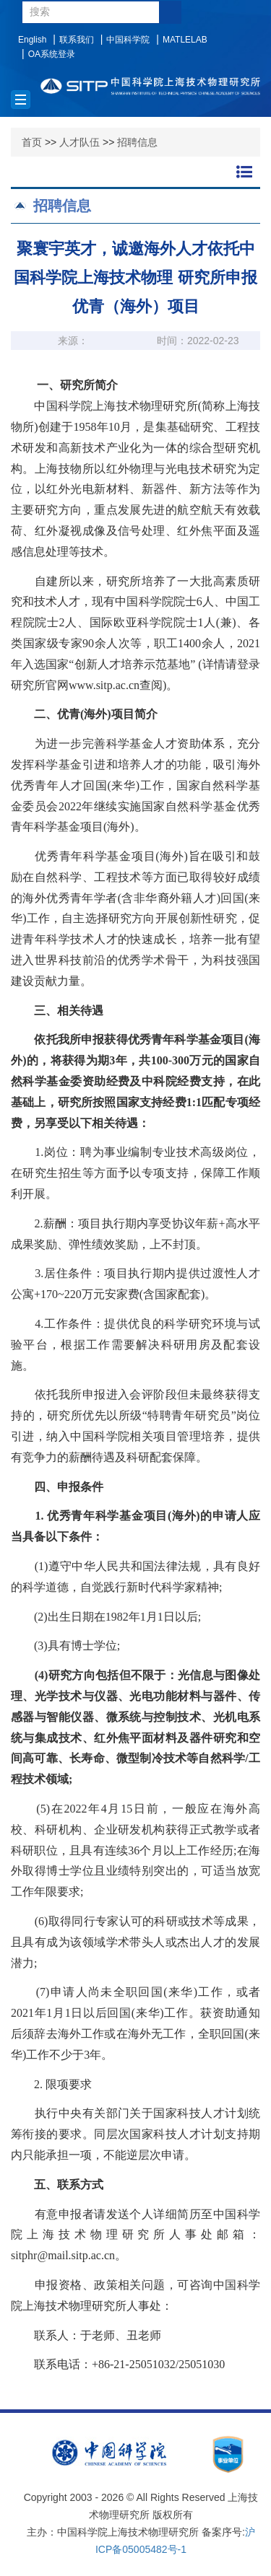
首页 (32, 142)
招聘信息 (137, 142)
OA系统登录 (51, 54)
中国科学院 (128, 40)
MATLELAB (185, 40)
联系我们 (76, 40)
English (32, 40)
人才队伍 (79, 142)
